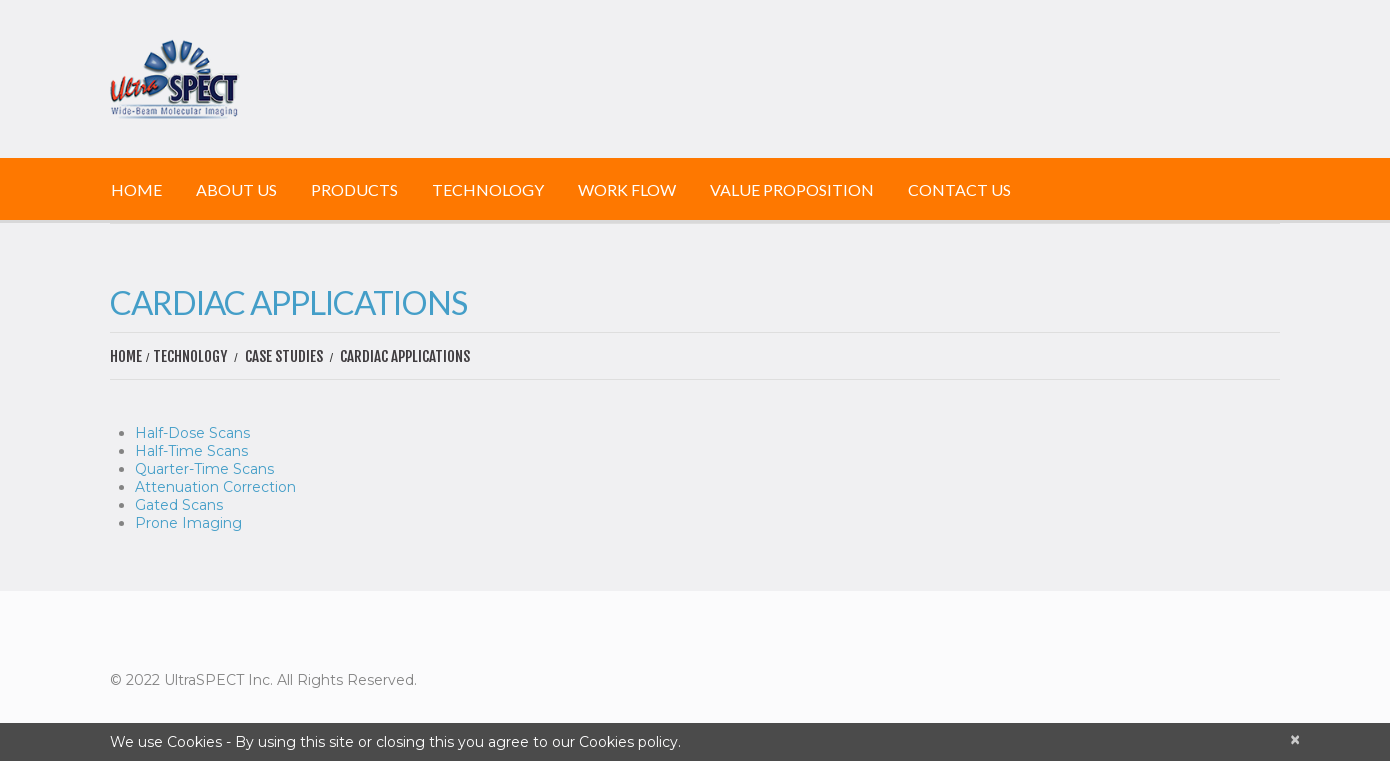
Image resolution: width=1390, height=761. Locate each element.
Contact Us (959, 189)
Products (354, 189)
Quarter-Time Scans (204, 469)
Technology (488, 189)
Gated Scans (179, 505)
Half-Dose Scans (192, 433)
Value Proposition (792, 189)
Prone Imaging (188, 523)
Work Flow (627, 189)
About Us (236, 189)
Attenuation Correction (215, 487)
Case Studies (284, 356)
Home (136, 189)
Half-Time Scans (191, 451)
